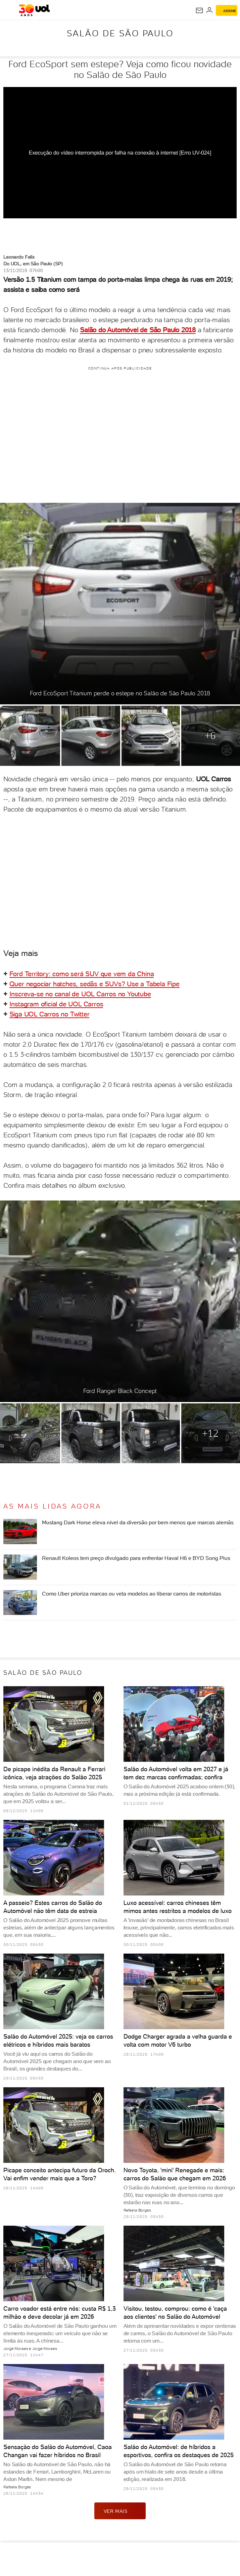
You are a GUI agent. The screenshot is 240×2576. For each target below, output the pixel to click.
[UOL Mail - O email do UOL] (199, 10)
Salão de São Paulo (120, 33)
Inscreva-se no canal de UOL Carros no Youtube (80, 994)
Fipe (173, 984)
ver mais (120, 2511)
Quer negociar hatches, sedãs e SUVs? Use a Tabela (88, 984)
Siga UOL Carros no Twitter (49, 1014)
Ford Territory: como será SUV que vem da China (81, 974)
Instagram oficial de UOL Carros (56, 1004)
